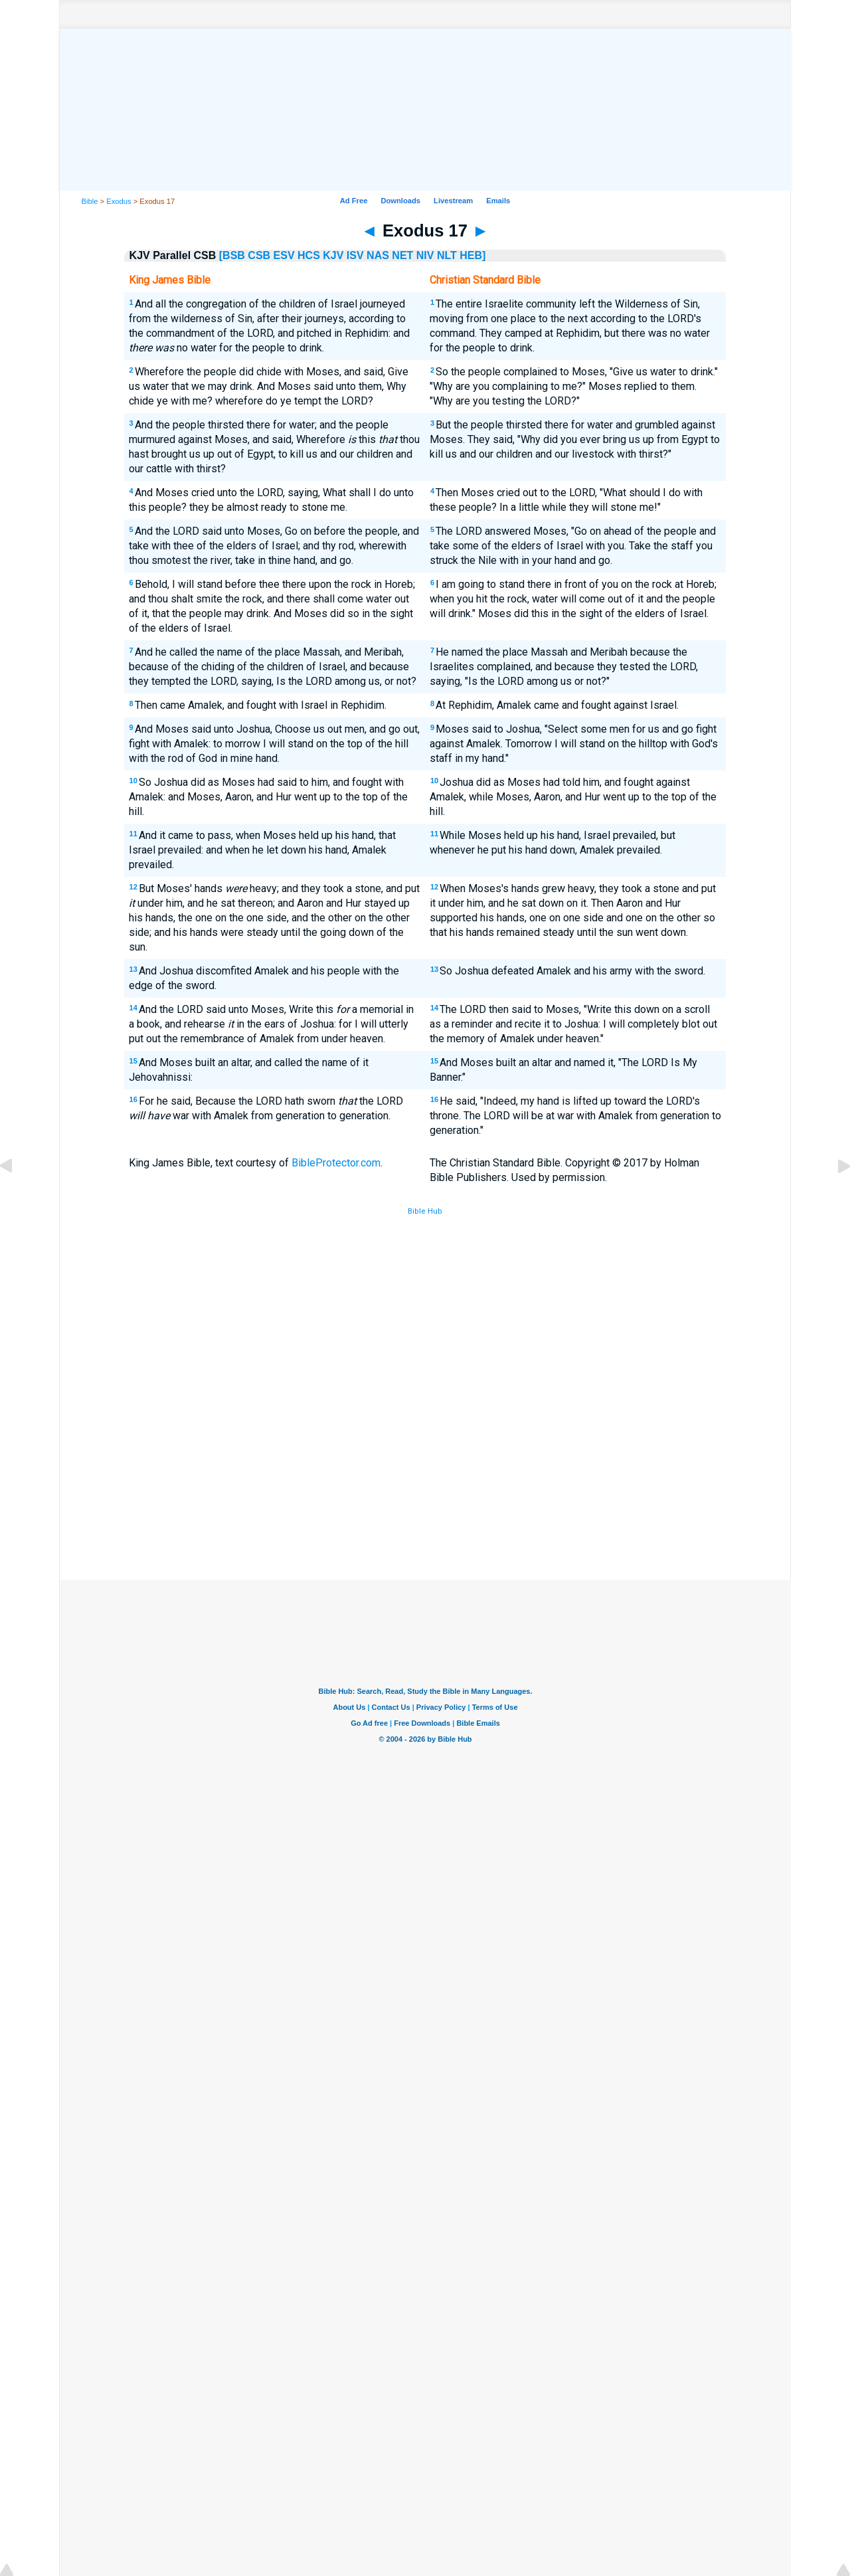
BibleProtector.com (336, 1162)
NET (402, 255)
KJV (333, 255)
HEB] (472, 255)
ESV (284, 255)
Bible (90, 201)
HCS (309, 255)
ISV (355, 255)
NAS (378, 255)
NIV (425, 255)
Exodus (118, 201)
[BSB (232, 255)
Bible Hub (425, 1211)
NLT (447, 255)
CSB (259, 255)
